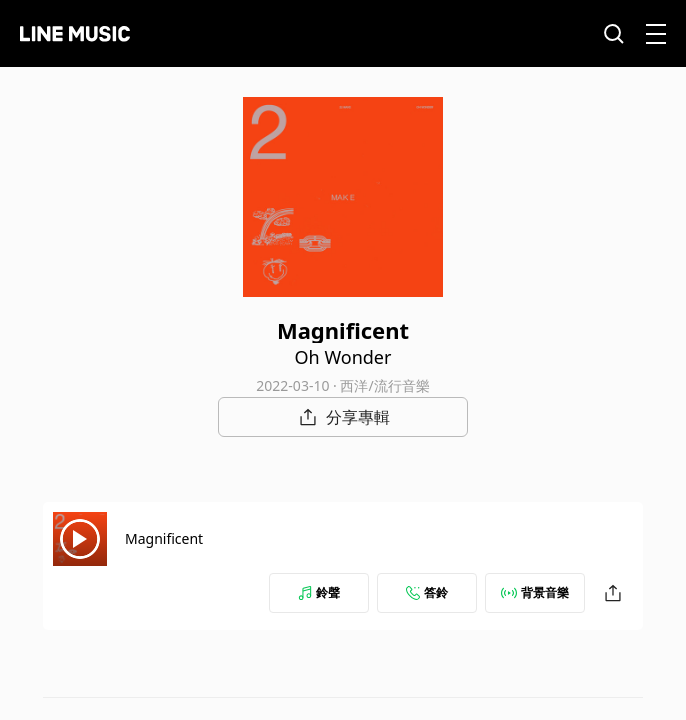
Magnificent (164, 538)
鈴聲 (319, 592)
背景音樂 (535, 592)
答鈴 (427, 592)
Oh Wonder (343, 357)
